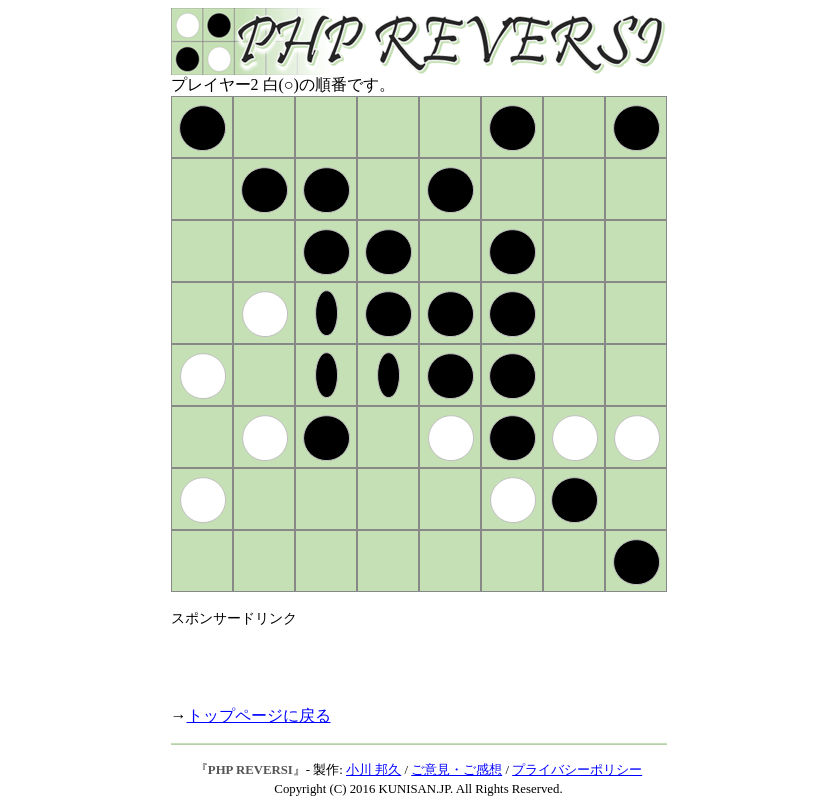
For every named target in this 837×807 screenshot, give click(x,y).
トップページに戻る (259, 715)
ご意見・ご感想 (456, 770)
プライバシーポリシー (577, 770)
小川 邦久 (373, 770)
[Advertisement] (405, 658)
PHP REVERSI (250, 770)
